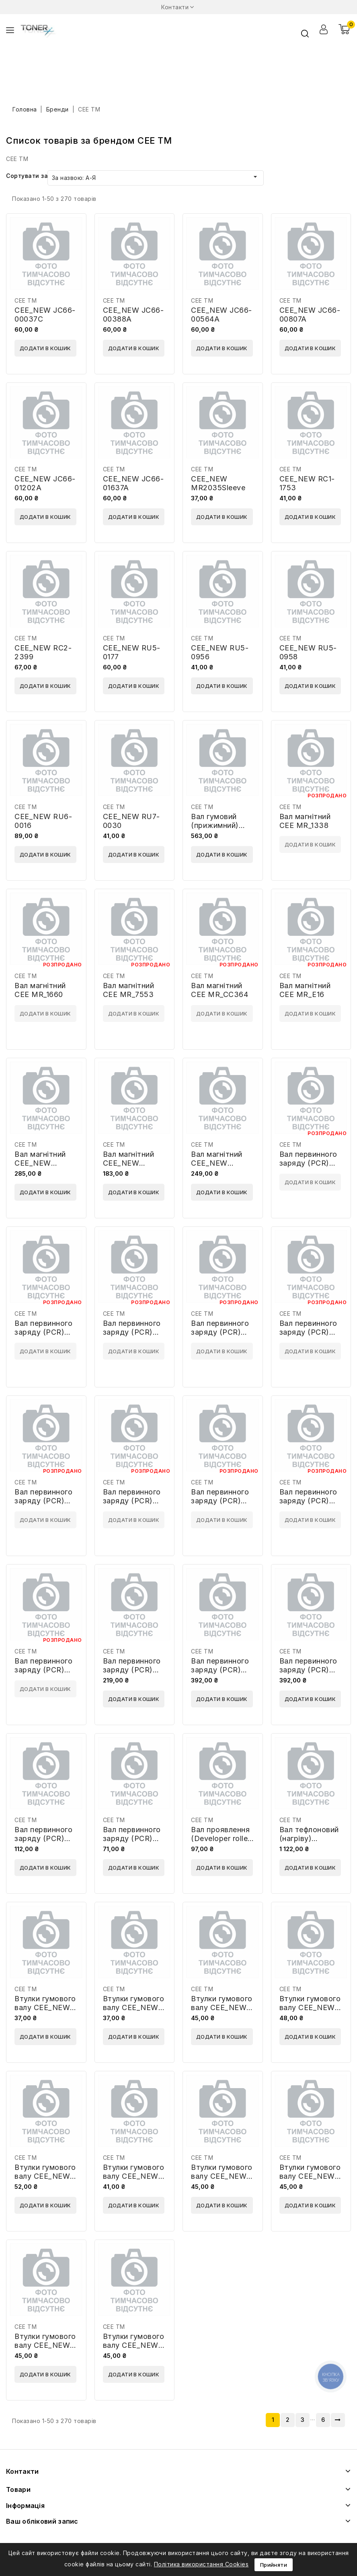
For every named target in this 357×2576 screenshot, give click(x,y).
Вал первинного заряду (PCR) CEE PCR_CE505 (44, 1670)
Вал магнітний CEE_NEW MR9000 (216, 1163)
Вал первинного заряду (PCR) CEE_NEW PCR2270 (220, 1674)
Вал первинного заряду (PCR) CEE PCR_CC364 (309, 1501)
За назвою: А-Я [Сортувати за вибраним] (155, 177)
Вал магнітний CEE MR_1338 (305, 821)
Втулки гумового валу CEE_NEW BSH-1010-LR (45, 2007)
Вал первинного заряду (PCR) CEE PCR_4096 (308, 1332)
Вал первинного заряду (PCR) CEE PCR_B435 (220, 1501)
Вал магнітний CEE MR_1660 (40, 990)
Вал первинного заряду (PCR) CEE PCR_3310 (220, 1332)
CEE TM (25, 300)
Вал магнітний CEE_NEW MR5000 (128, 1163)
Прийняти (273, 2565)
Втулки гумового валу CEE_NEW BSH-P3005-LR (45, 2345)
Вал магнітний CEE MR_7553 (128, 990)
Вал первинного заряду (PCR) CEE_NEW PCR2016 (132, 1674)
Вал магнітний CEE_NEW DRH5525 (40, 1163)
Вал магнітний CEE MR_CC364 (219, 990)
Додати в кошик (45, 348)
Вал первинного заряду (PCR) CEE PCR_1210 (308, 1163)
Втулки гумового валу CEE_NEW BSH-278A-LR (221, 2007)
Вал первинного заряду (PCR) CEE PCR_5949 (43, 1501)
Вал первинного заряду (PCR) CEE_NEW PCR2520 (308, 1674)
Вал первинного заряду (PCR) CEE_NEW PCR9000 (43, 1842)
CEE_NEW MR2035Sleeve (218, 483)
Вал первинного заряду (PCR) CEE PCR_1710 (132, 1332)
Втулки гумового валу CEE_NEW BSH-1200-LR (133, 2007)
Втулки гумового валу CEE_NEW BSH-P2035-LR (310, 2176)
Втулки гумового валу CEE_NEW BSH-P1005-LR (133, 2176)
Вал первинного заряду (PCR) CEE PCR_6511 (132, 1501)
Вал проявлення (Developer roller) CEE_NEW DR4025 (222, 1842)
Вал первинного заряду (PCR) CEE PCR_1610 (43, 1332)
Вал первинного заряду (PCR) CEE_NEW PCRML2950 (132, 1842)
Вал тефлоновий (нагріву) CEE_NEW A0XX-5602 (310, 1842)
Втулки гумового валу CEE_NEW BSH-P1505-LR (221, 2176)
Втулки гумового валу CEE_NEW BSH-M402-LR (310, 2007)
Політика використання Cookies (201, 2564)
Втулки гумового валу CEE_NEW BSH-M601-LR (45, 2176)
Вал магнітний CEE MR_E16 (305, 990)
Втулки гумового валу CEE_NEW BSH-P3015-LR (133, 2345)
